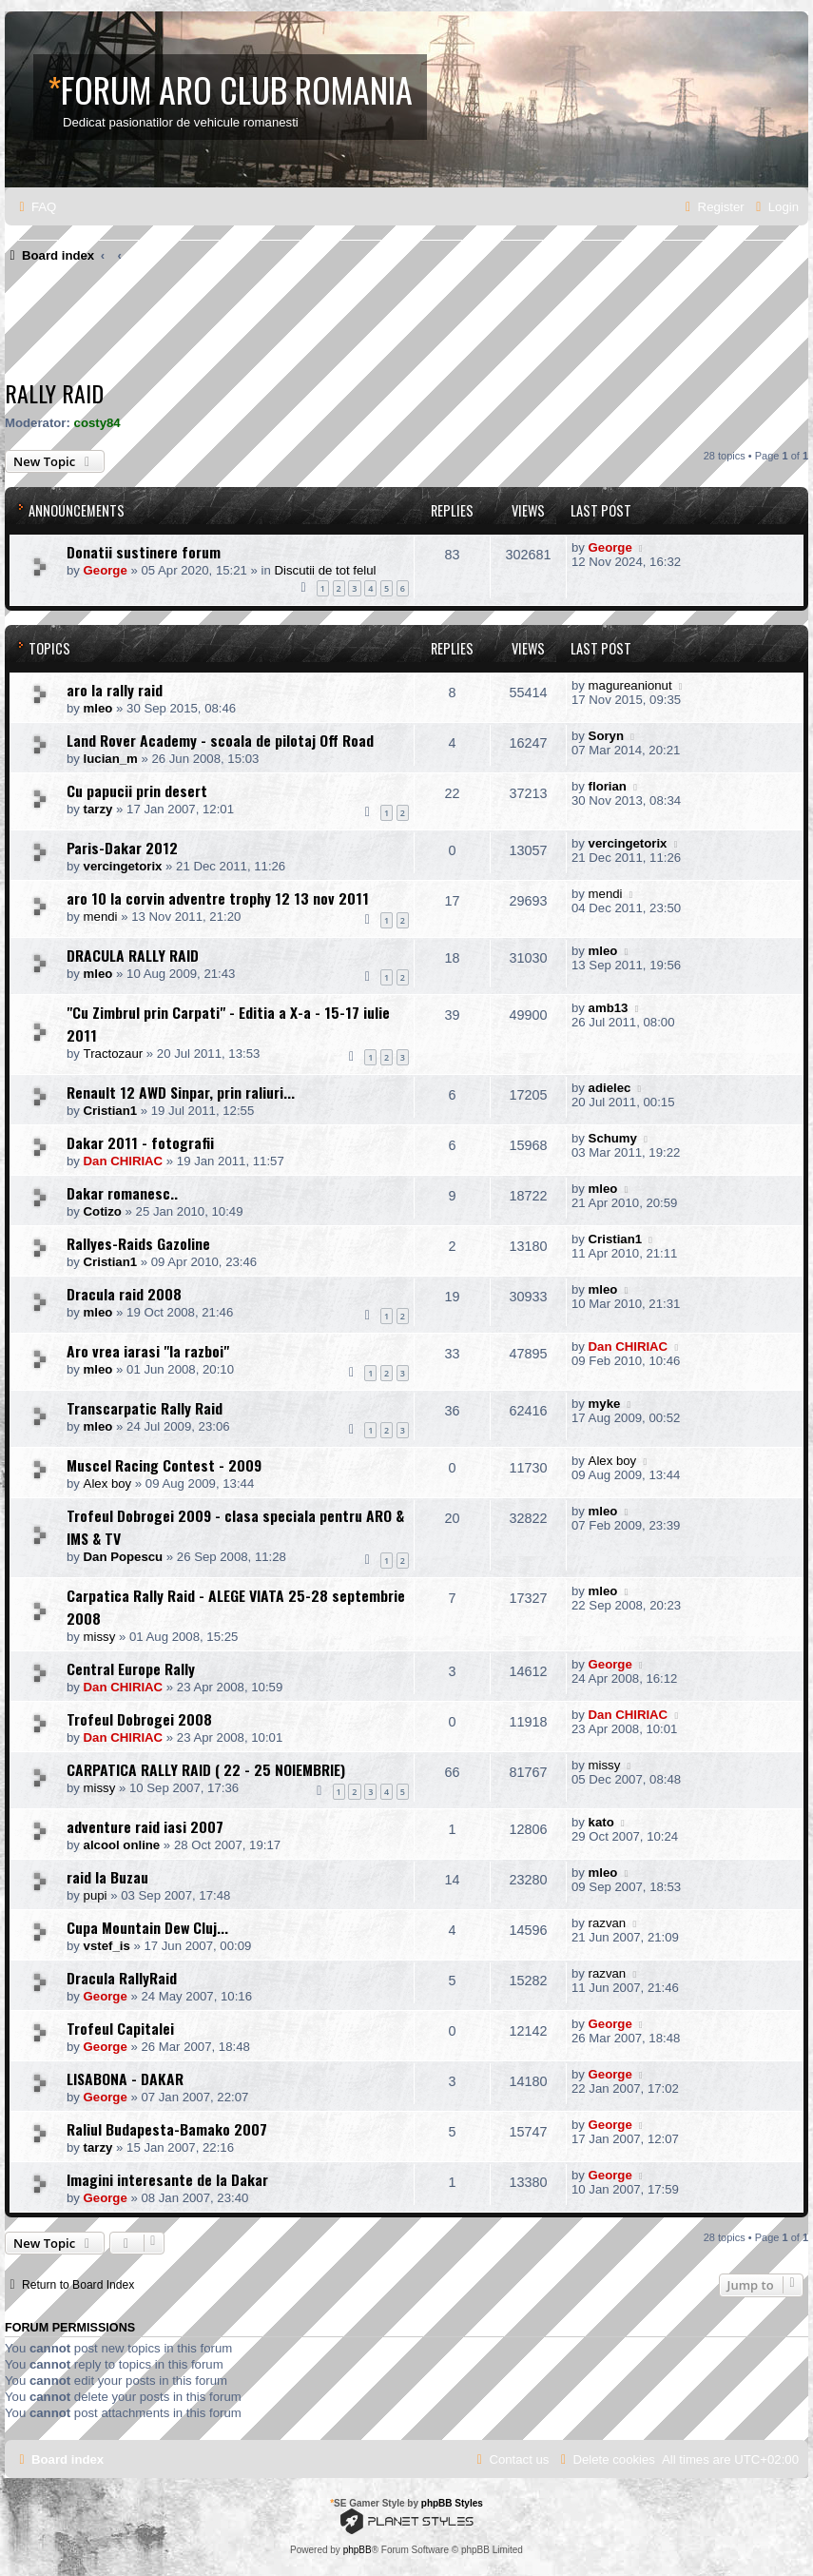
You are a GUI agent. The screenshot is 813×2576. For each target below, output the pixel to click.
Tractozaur (114, 1053)
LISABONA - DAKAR (125, 2078)
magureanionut (630, 685)
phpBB (357, 2550)
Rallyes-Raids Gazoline (138, 1243)
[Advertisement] (351, 326)
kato (601, 1822)
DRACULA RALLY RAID (133, 955)
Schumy (613, 1138)
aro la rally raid (115, 689)
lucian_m (111, 758)
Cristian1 (110, 1110)
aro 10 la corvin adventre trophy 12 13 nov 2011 (218, 898)
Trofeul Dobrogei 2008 (139, 1719)
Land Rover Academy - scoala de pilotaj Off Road (220, 740)
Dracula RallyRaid (122, 1977)
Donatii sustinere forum (144, 551)
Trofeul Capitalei (120, 2028)
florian (608, 786)
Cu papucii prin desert (137, 790)
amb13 (609, 1008)
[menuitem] (35, 207)
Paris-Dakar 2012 (122, 847)
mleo (98, 708)
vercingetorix (123, 866)
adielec (610, 1088)
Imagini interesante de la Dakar (167, 2179)
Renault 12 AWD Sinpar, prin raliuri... (181, 1092)
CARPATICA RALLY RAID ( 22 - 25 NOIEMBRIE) (206, 1769)
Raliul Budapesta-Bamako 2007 (167, 2128)
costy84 (97, 423)
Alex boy (108, 1483)
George (105, 570)
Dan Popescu (124, 1557)
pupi (95, 1895)
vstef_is (107, 1946)
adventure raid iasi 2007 (145, 1826)
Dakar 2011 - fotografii (140, 1142)
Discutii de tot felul (326, 570)
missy (100, 1637)
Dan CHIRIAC (124, 1161)
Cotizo (103, 1211)
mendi (101, 916)
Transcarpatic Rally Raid (145, 1407)
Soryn (606, 736)
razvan (608, 1923)
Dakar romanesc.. (122, 1192)
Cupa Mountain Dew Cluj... (147, 1927)
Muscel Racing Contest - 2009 (164, 1465)
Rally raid (54, 393)
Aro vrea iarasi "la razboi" (148, 1350)
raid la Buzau (107, 1876)
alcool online (122, 1845)
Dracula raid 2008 (124, 1293)
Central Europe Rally (131, 1668)
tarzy (98, 809)
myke (605, 1403)
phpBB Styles (452, 2503)
